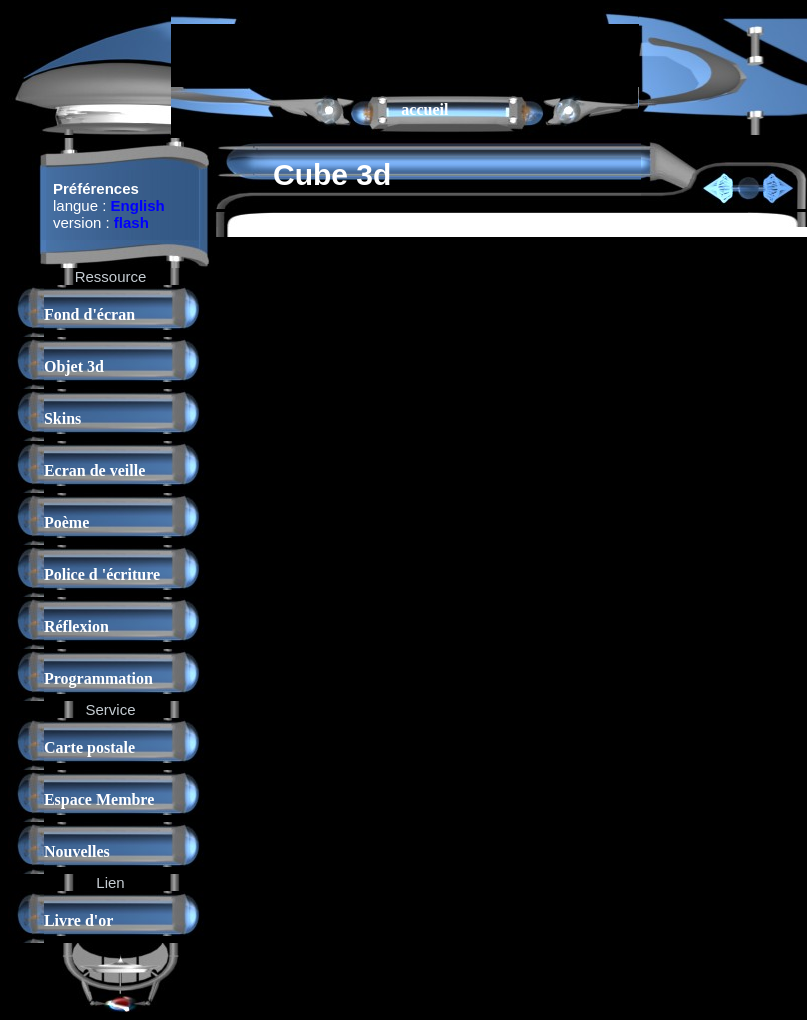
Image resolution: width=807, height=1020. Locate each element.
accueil (424, 109)
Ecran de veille (94, 470)
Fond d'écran (89, 314)
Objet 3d (74, 366)
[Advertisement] (405, 54)
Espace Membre (99, 799)
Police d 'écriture (102, 574)
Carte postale (89, 747)
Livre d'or (78, 920)
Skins (62, 418)
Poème (66, 522)
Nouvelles (77, 851)
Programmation (98, 678)
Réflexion (76, 626)
